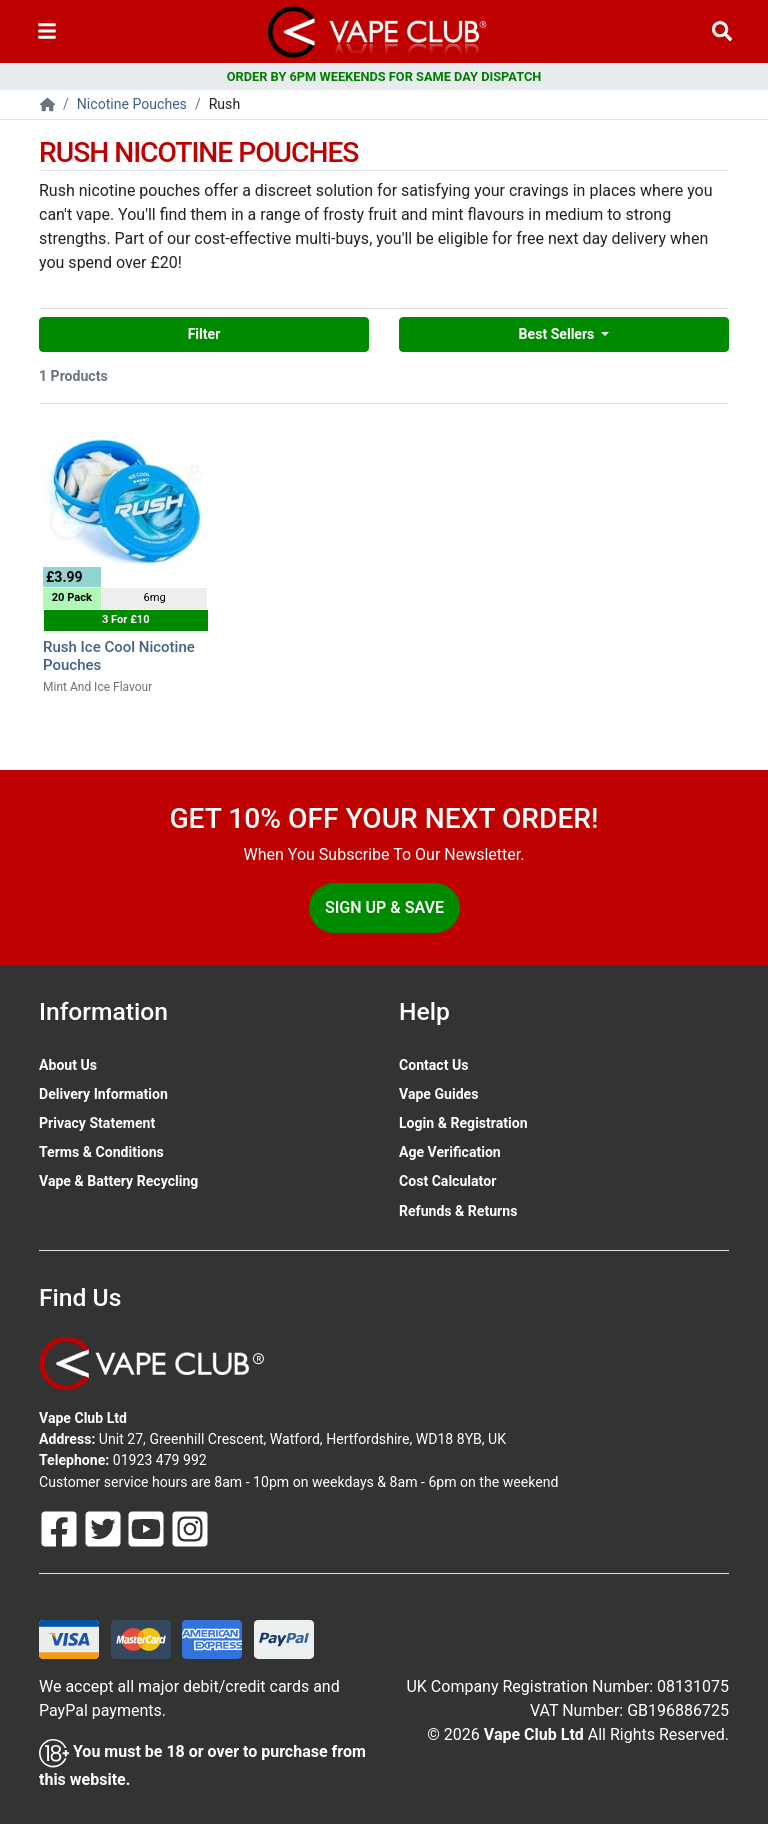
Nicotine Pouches (132, 104)
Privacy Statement (97, 1123)
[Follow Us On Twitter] (105, 1527)
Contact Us (433, 1065)
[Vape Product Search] (722, 31)
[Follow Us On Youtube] (148, 1527)
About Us (68, 1065)
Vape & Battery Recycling (118, 1181)
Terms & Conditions (101, 1152)
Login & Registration (463, 1123)
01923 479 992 (160, 1460)
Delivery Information (103, 1094)
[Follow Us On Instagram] (190, 1527)
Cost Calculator (447, 1181)
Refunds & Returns (458, 1211)
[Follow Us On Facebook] (61, 1527)
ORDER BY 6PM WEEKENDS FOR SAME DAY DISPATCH (384, 76)
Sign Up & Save (384, 907)
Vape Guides (438, 1094)
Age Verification (450, 1152)
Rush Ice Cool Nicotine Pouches (119, 656)
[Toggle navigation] (47, 31)
